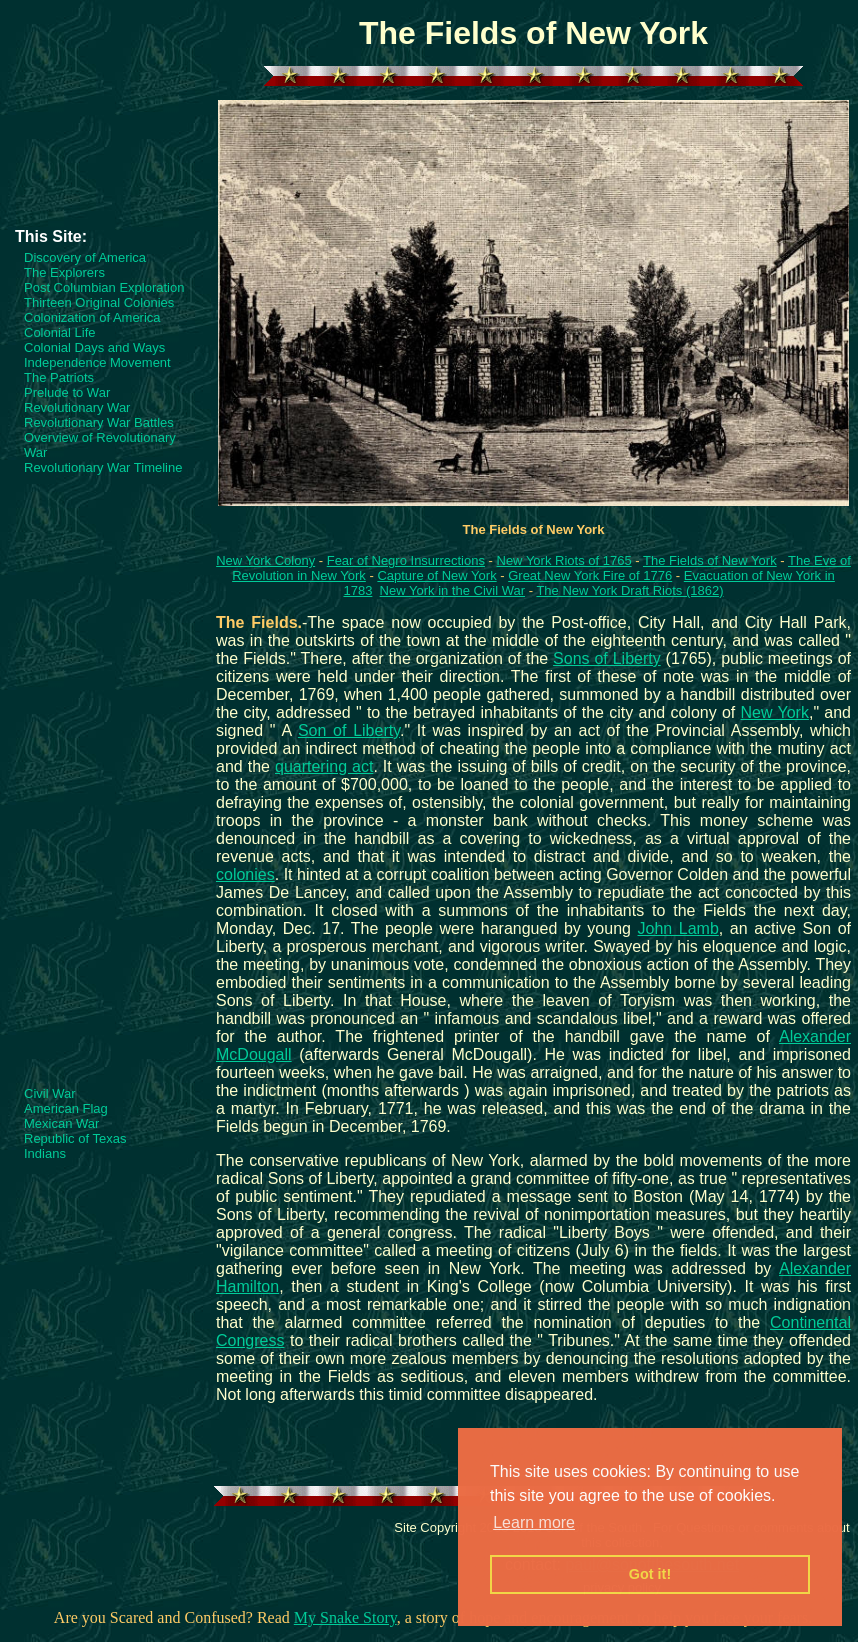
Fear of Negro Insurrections (406, 560)
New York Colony (265, 560)
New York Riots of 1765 (564, 560)
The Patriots (59, 377)
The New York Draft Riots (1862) (629, 590)
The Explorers (64, 272)
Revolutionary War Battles (99, 422)
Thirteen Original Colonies (99, 302)
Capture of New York (436, 575)
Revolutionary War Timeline (103, 467)
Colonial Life (60, 332)
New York (775, 712)
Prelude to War (67, 392)
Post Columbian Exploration (104, 287)
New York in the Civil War (452, 590)
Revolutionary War (77, 407)
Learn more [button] (534, 1522)
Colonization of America (92, 317)
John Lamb (678, 928)
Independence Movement (97, 362)
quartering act (324, 766)
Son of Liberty (349, 730)
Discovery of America (85, 257)
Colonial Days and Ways (94, 347)
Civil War (50, 1093)
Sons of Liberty (607, 658)
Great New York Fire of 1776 (590, 575)
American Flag (66, 1108)
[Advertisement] (95, 167)
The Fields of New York (710, 560)
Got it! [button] (650, 1574)
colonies (245, 874)
